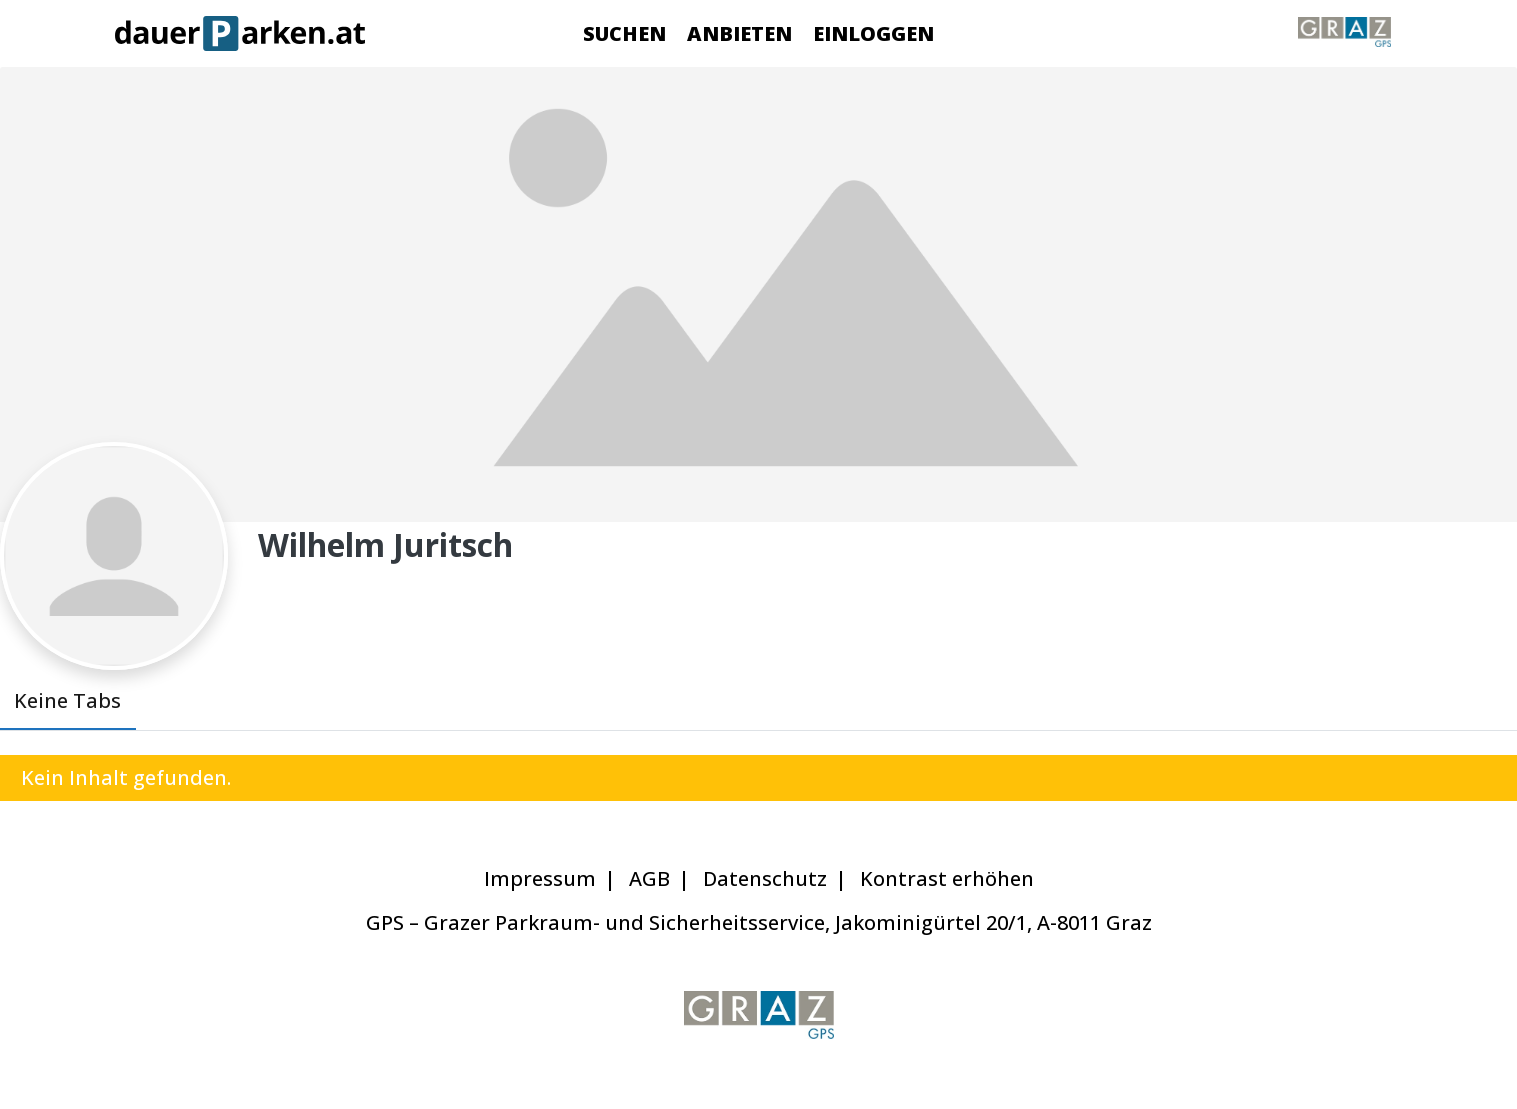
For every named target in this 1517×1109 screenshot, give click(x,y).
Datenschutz (765, 878)
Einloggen (873, 33)
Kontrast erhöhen (947, 878)
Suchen (624, 33)
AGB (649, 878)
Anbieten (739, 33)
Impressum (540, 878)
